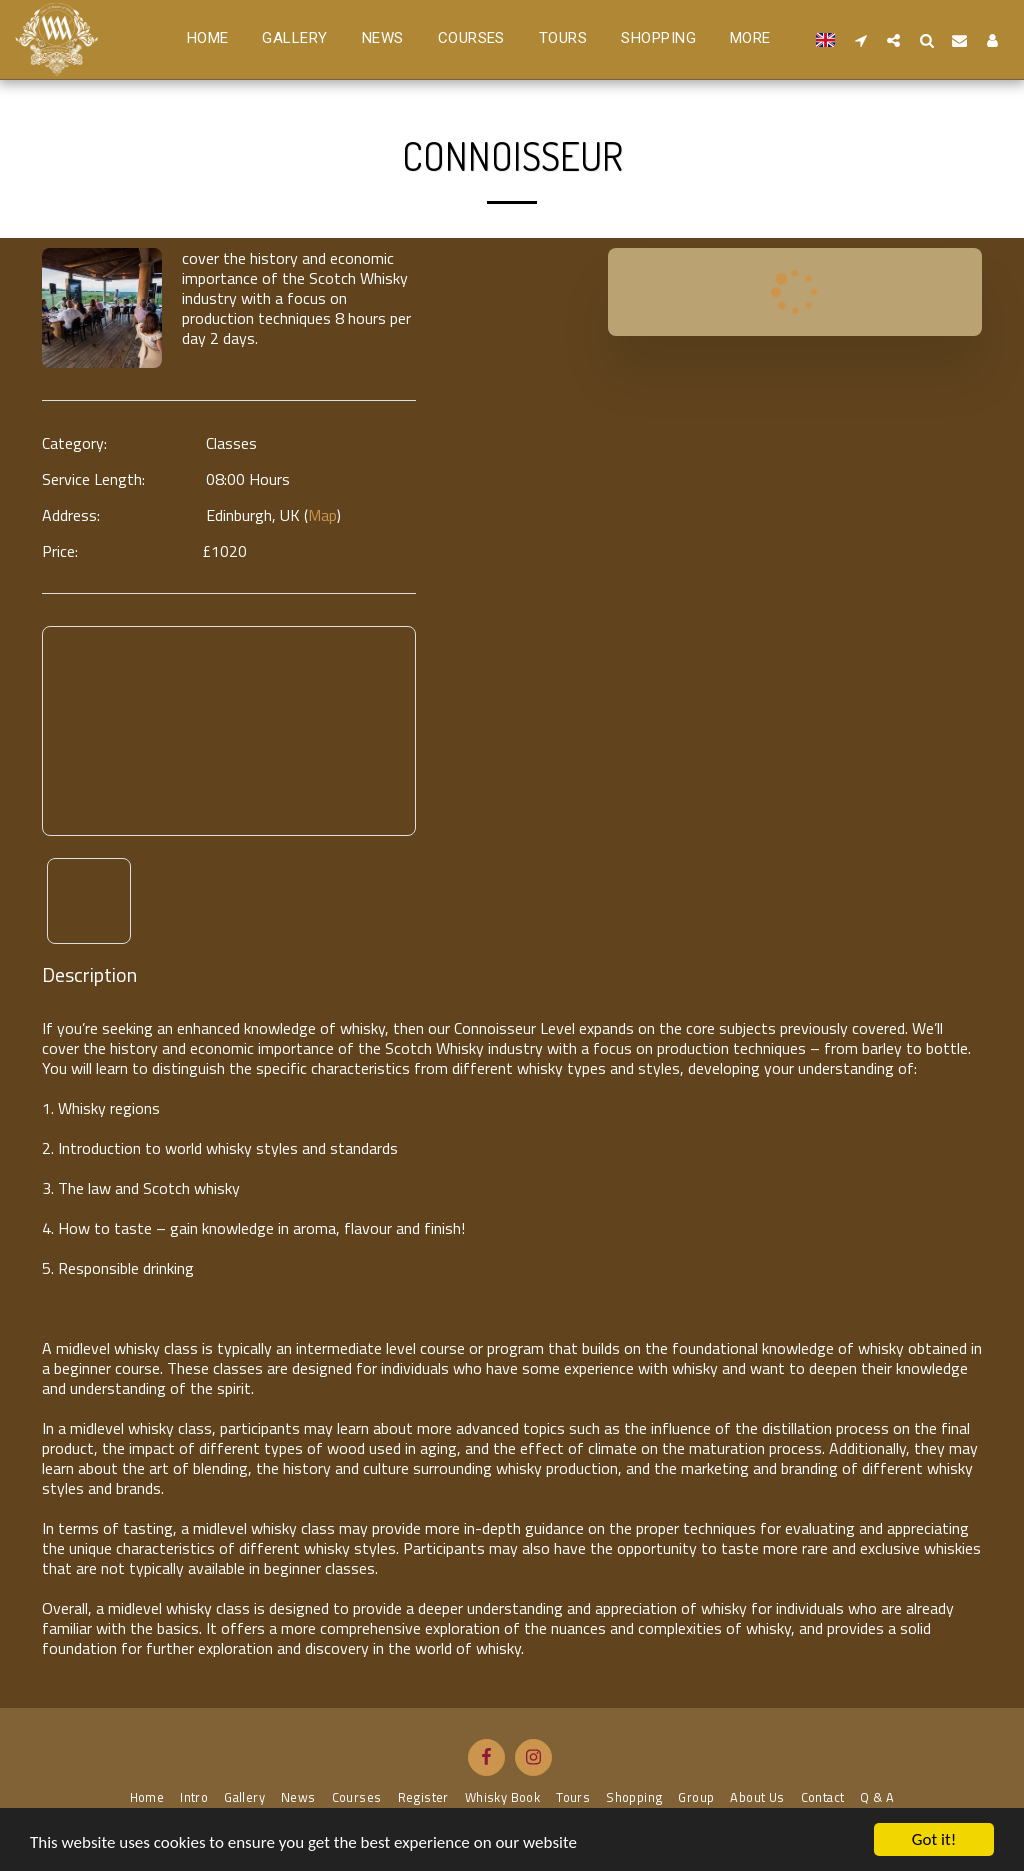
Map (322, 515)
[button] (860, 40)
